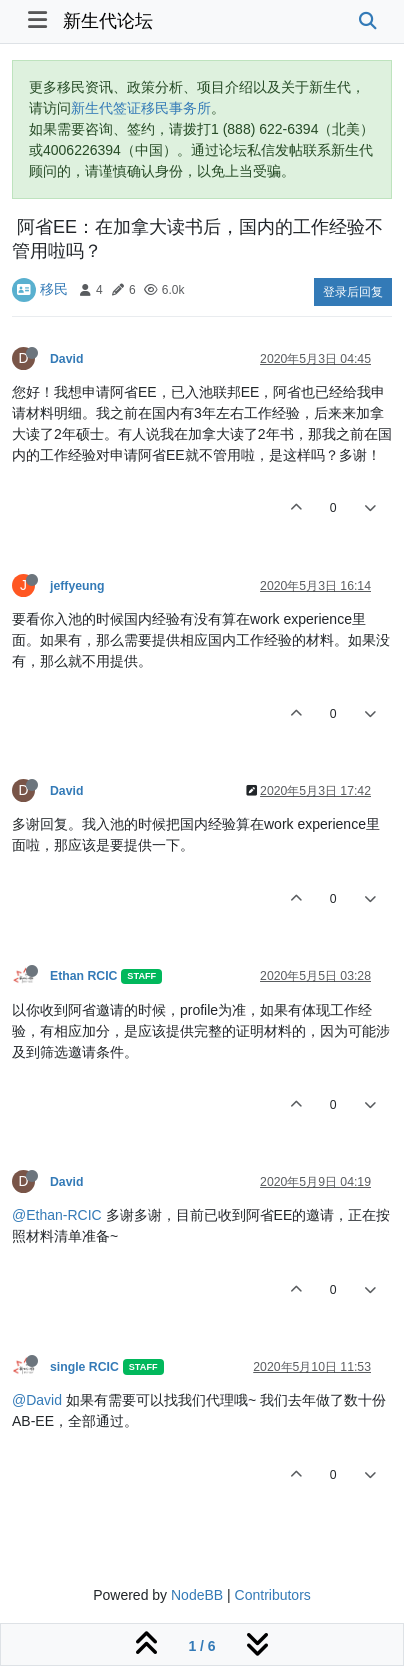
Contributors (273, 1595)
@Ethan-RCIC (57, 1215)
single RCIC (84, 1367)
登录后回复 (353, 292)
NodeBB (197, 1595)
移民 (54, 289)
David (66, 359)
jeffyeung (77, 586)
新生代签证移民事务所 (141, 108)
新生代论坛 (108, 21)
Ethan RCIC (83, 976)
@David (37, 1400)
